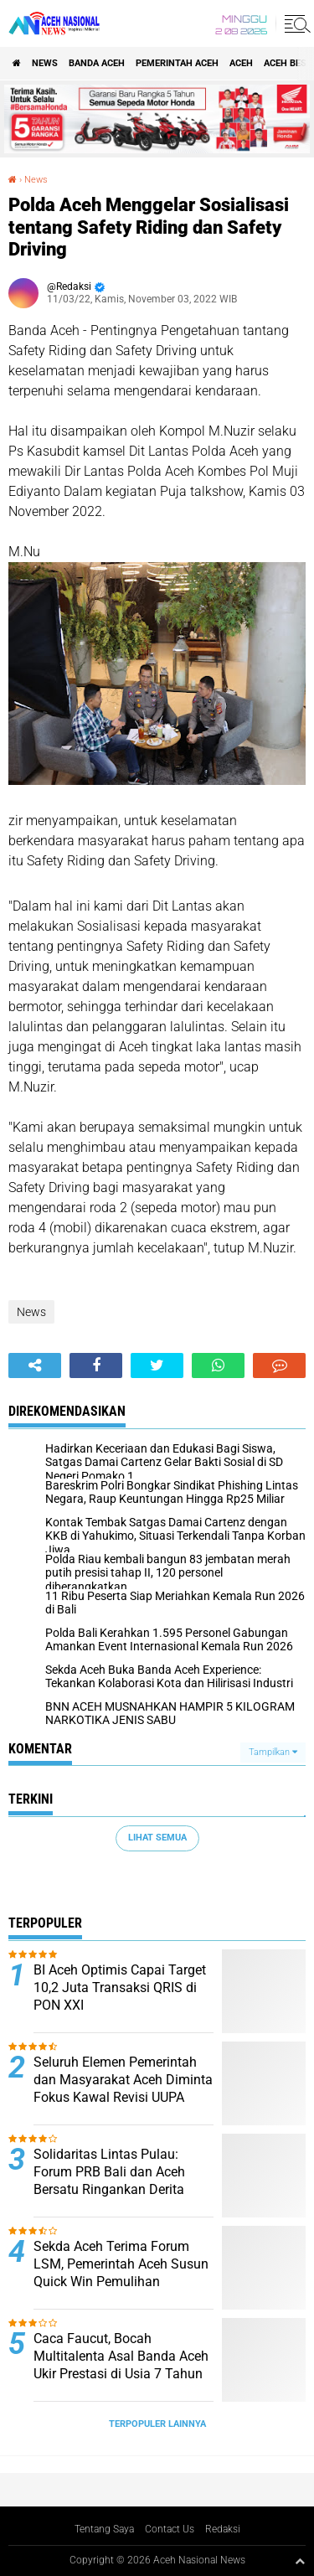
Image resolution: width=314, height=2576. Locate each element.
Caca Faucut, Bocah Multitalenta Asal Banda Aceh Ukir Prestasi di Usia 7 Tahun (120, 2356)
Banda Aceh (97, 63)
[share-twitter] (157, 1365)
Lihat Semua (157, 1837)
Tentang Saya (104, 2529)
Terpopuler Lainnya (157, 2424)
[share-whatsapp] (218, 1365)
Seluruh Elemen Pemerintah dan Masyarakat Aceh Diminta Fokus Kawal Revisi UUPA (123, 2079)
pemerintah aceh (177, 63)
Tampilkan (273, 1752)
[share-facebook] (95, 1365)
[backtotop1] (299, 2560)
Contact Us (169, 2529)
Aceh (241, 63)
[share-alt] (34, 1365)
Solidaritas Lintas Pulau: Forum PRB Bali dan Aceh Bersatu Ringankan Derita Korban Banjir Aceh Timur (109, 2180)
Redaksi (222, 2529)
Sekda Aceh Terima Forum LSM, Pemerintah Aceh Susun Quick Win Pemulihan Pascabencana (120, 2272)
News (45, 63)
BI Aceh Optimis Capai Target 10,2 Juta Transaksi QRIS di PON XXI (119, 1987)
